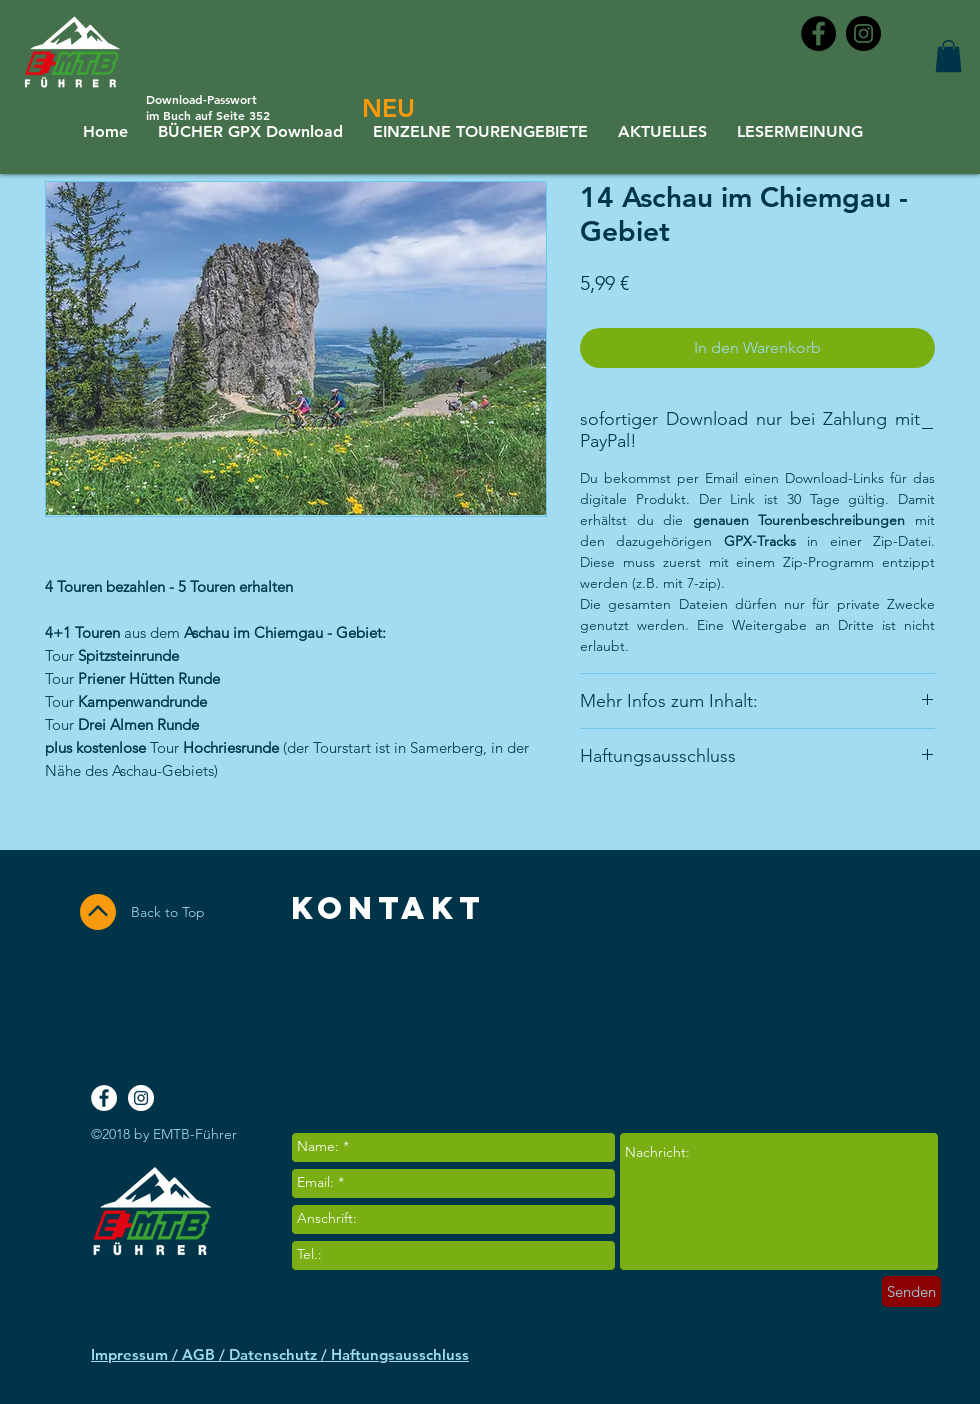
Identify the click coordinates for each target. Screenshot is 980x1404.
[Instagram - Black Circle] (863, 33)
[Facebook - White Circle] (104, 1098)
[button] (948, 56)
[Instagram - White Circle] (141, 1098)
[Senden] (911, 1291)
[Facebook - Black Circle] (818, 33)
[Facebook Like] (857, 1010)
